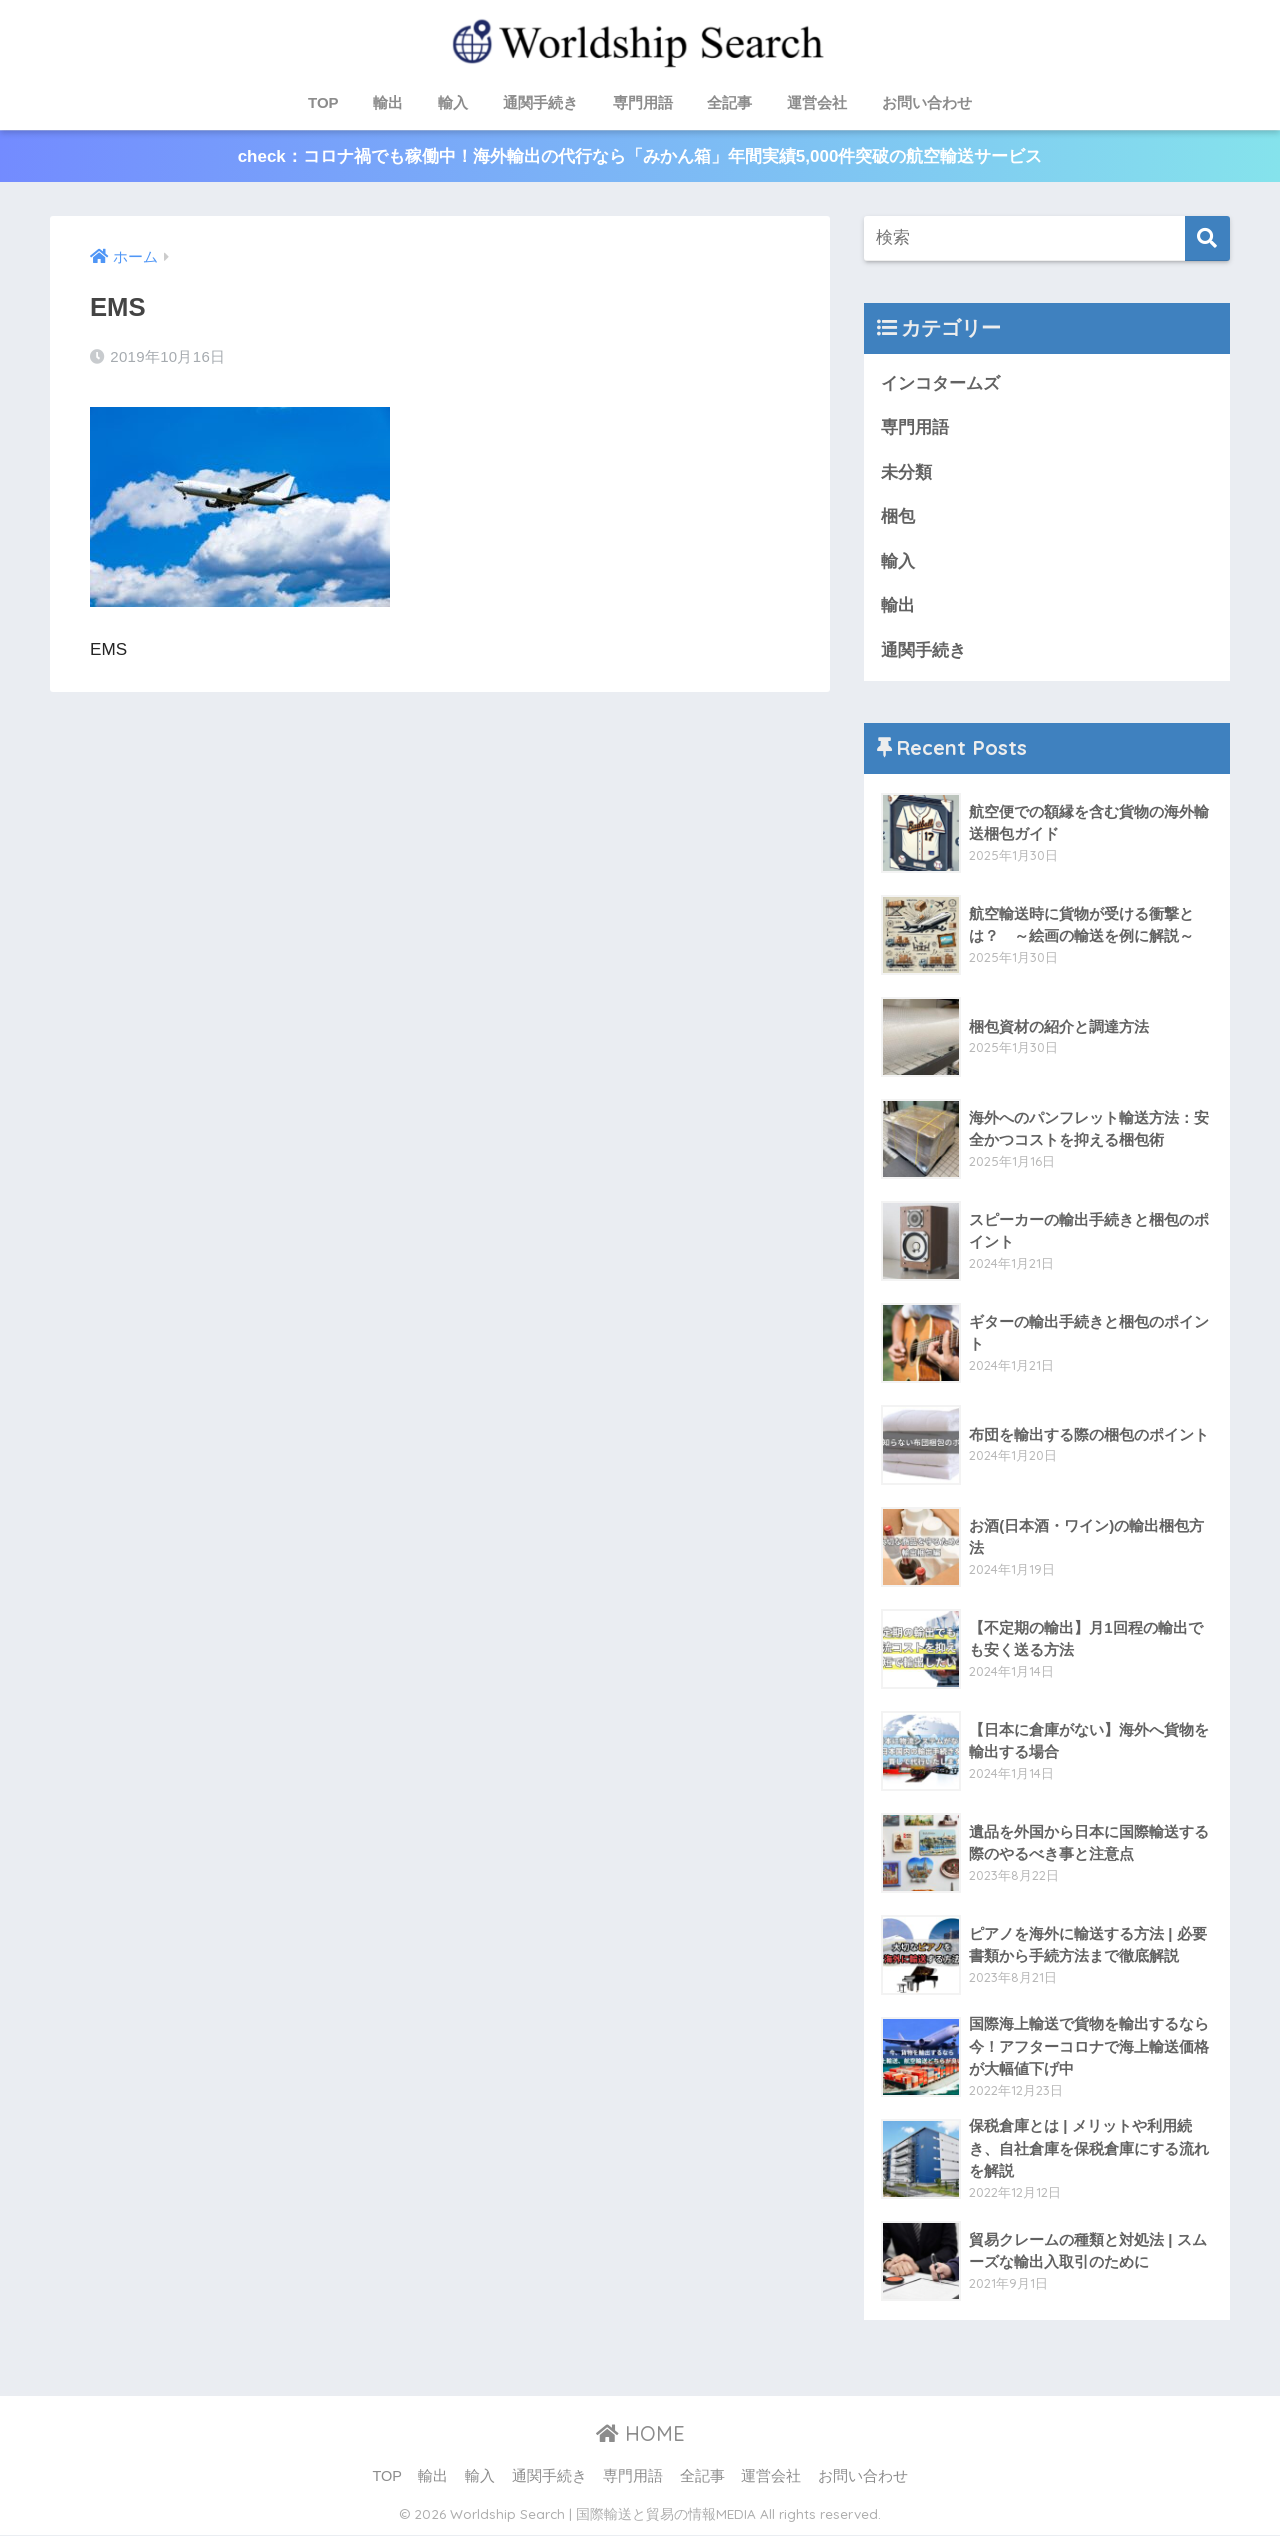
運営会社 (817, 102)
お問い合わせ (927, 102)
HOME (640, 2435)
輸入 (453, 102)
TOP (323, 102)
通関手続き (540, 102)
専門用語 (643, 102)
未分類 (906, 472)
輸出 (388, 102)
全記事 (729, 102)
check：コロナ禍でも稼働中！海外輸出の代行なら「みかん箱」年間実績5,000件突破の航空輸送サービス (639, 156)
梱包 (898, 517)
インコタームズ (940, 383)
